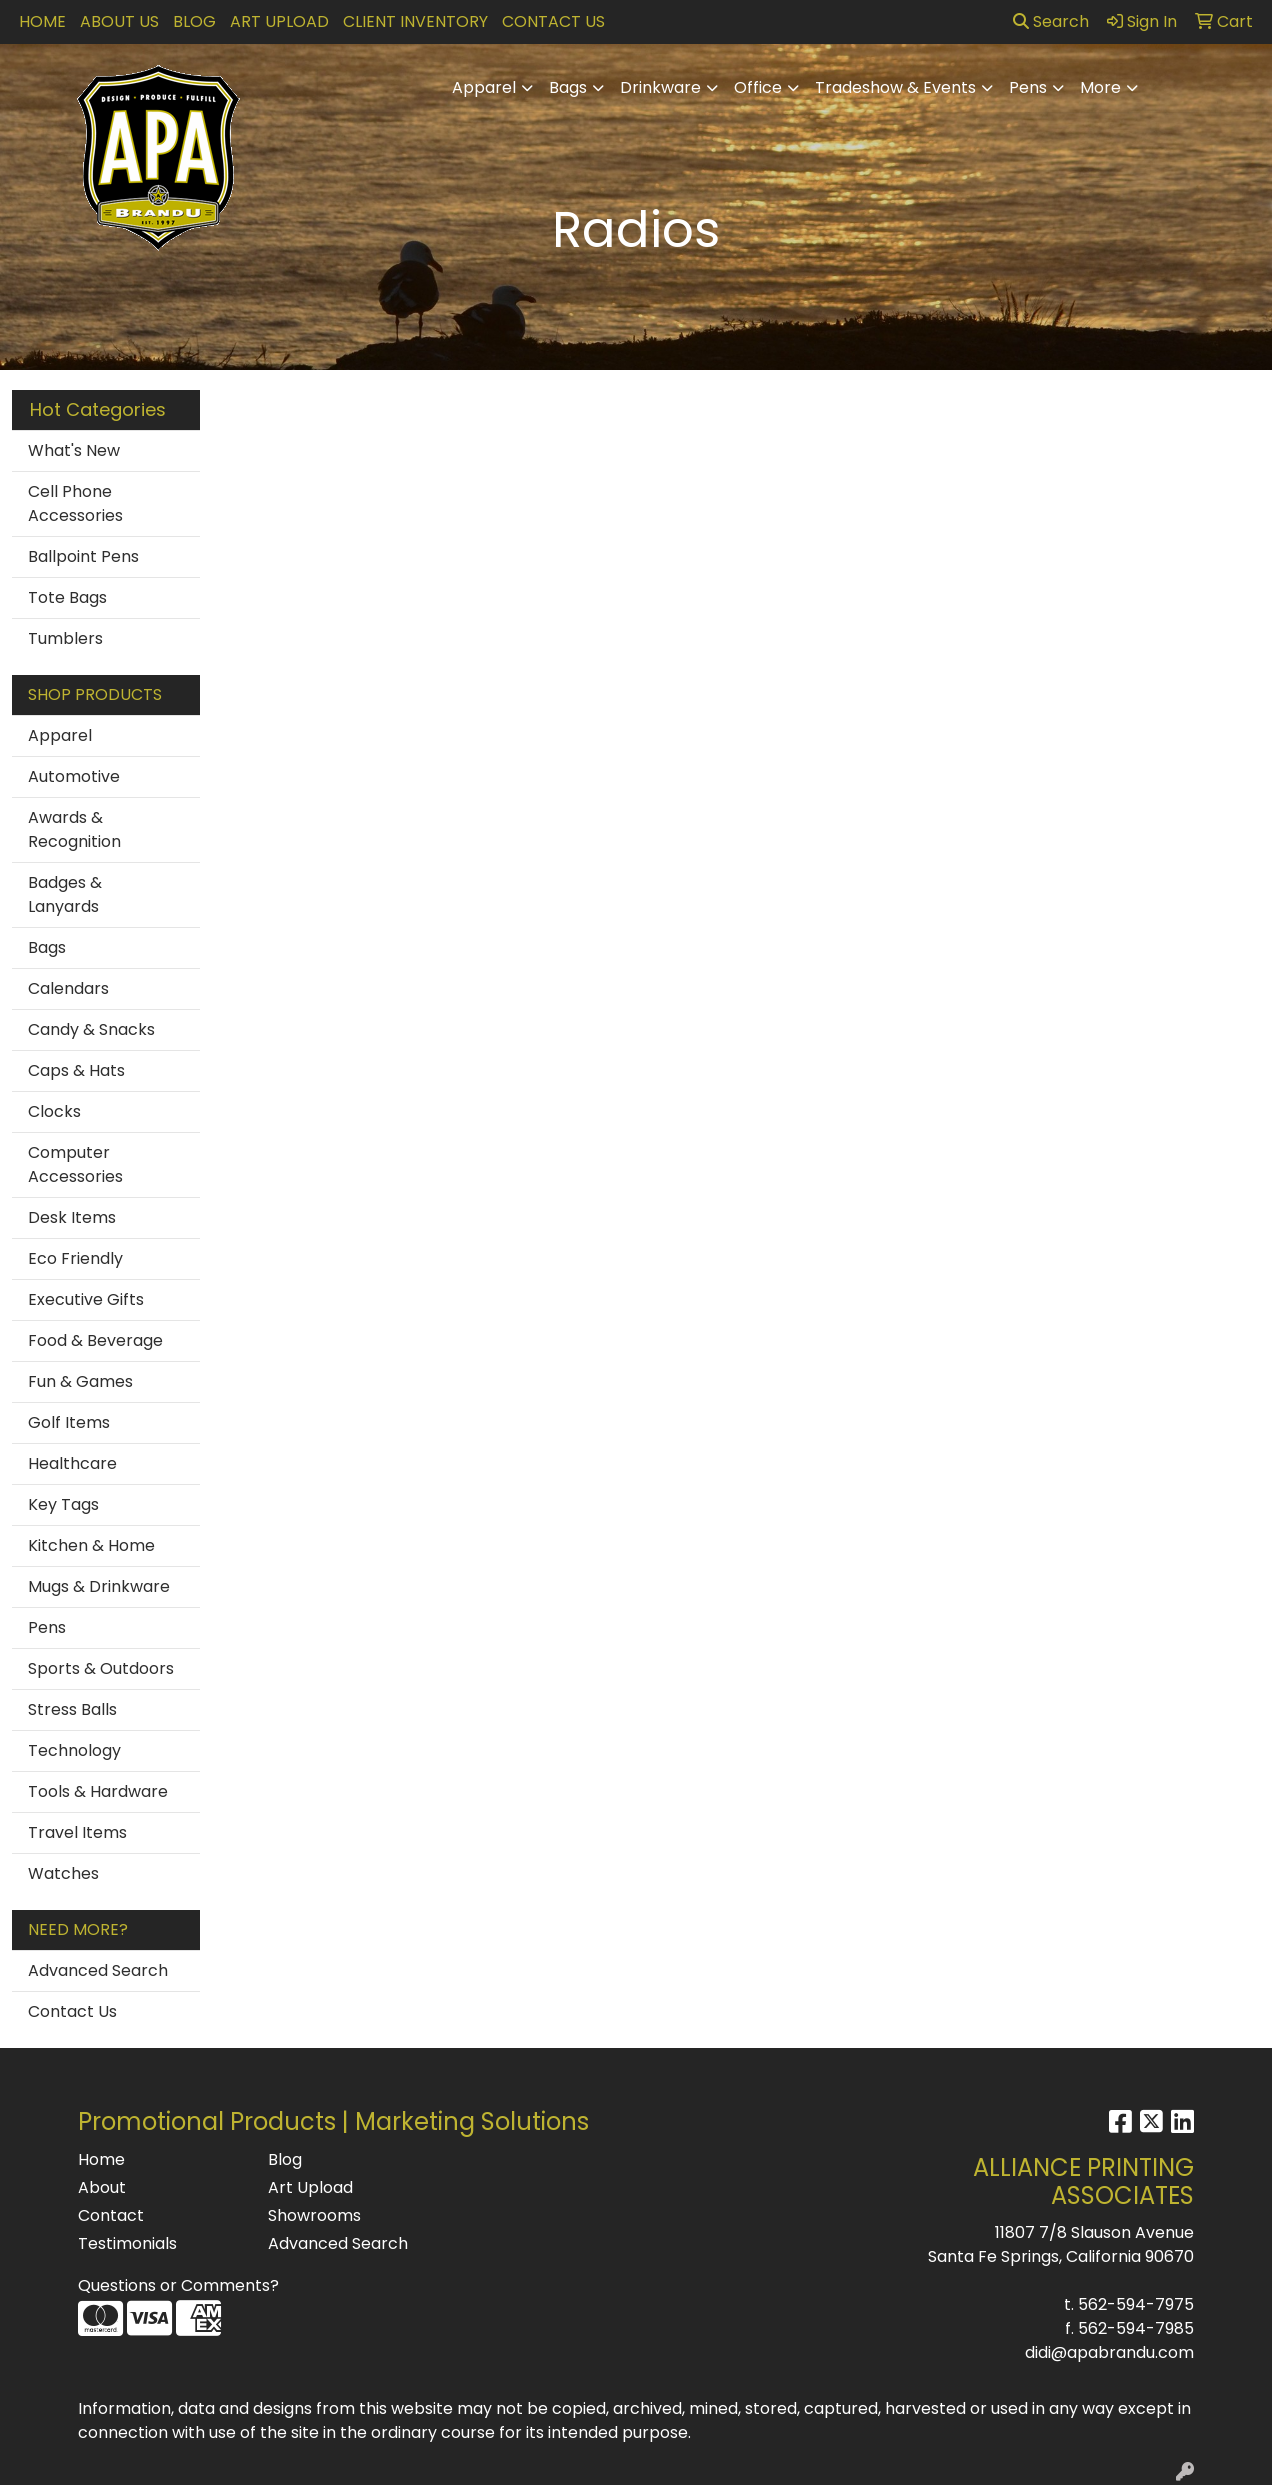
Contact (111, 2215)
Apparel (484, 87)
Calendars (68, 988)
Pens (1028, 87)
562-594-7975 (1136, 2304)
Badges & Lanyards (65, 894)
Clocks (54, 1111)
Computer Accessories (75, 1164)
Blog (194, 21)
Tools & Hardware (98, 1791)
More (1100, 87)
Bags (568, 87)
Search (1051, 21)
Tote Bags (67, 597)
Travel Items (77, 1832)
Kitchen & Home (91, 1545)
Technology (74, 1750)
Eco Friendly (75, 1258)
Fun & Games (80, 1381)
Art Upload (279, 21)
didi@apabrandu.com (1109, 2352)
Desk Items (72, 1217)
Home (42, 21)
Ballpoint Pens (83, 556)
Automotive (74, 776)
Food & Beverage (95, 1340)
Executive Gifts (86, 1299)
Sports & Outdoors (101, 1668)
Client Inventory (415, 21)
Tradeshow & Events (895, 87)
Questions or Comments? (178, 2285)
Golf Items (69, 1422)
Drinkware (660, 87)
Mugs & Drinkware (99, 1586)
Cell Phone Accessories (75, 503)
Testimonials (127, 2243)
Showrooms (314, 2215)
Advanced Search (98, 1970)
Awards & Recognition (74, 829)
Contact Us (553, 21)
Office (758, 87)
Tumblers (65, 638)
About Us (119, 21)
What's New (74, 450)
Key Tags (63, 1504)
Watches (63, 1873)
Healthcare (72, 1463)
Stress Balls (72, 1709)
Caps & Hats (76, 1070)
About (102, 2187)
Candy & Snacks (91, 1029)
